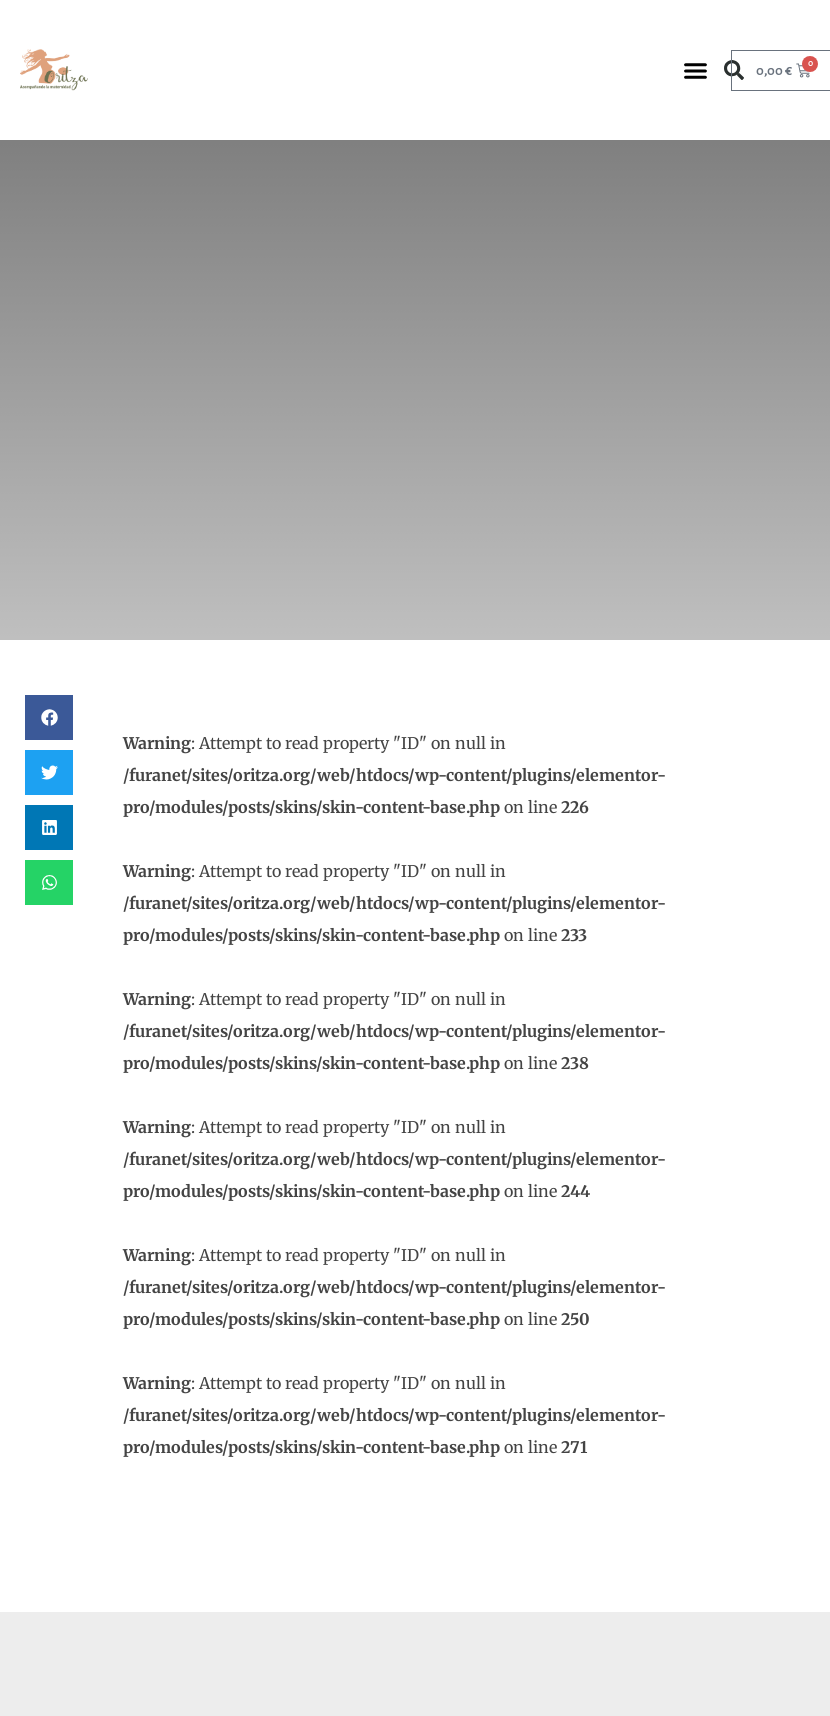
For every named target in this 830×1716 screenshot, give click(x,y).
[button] (695, 70)
